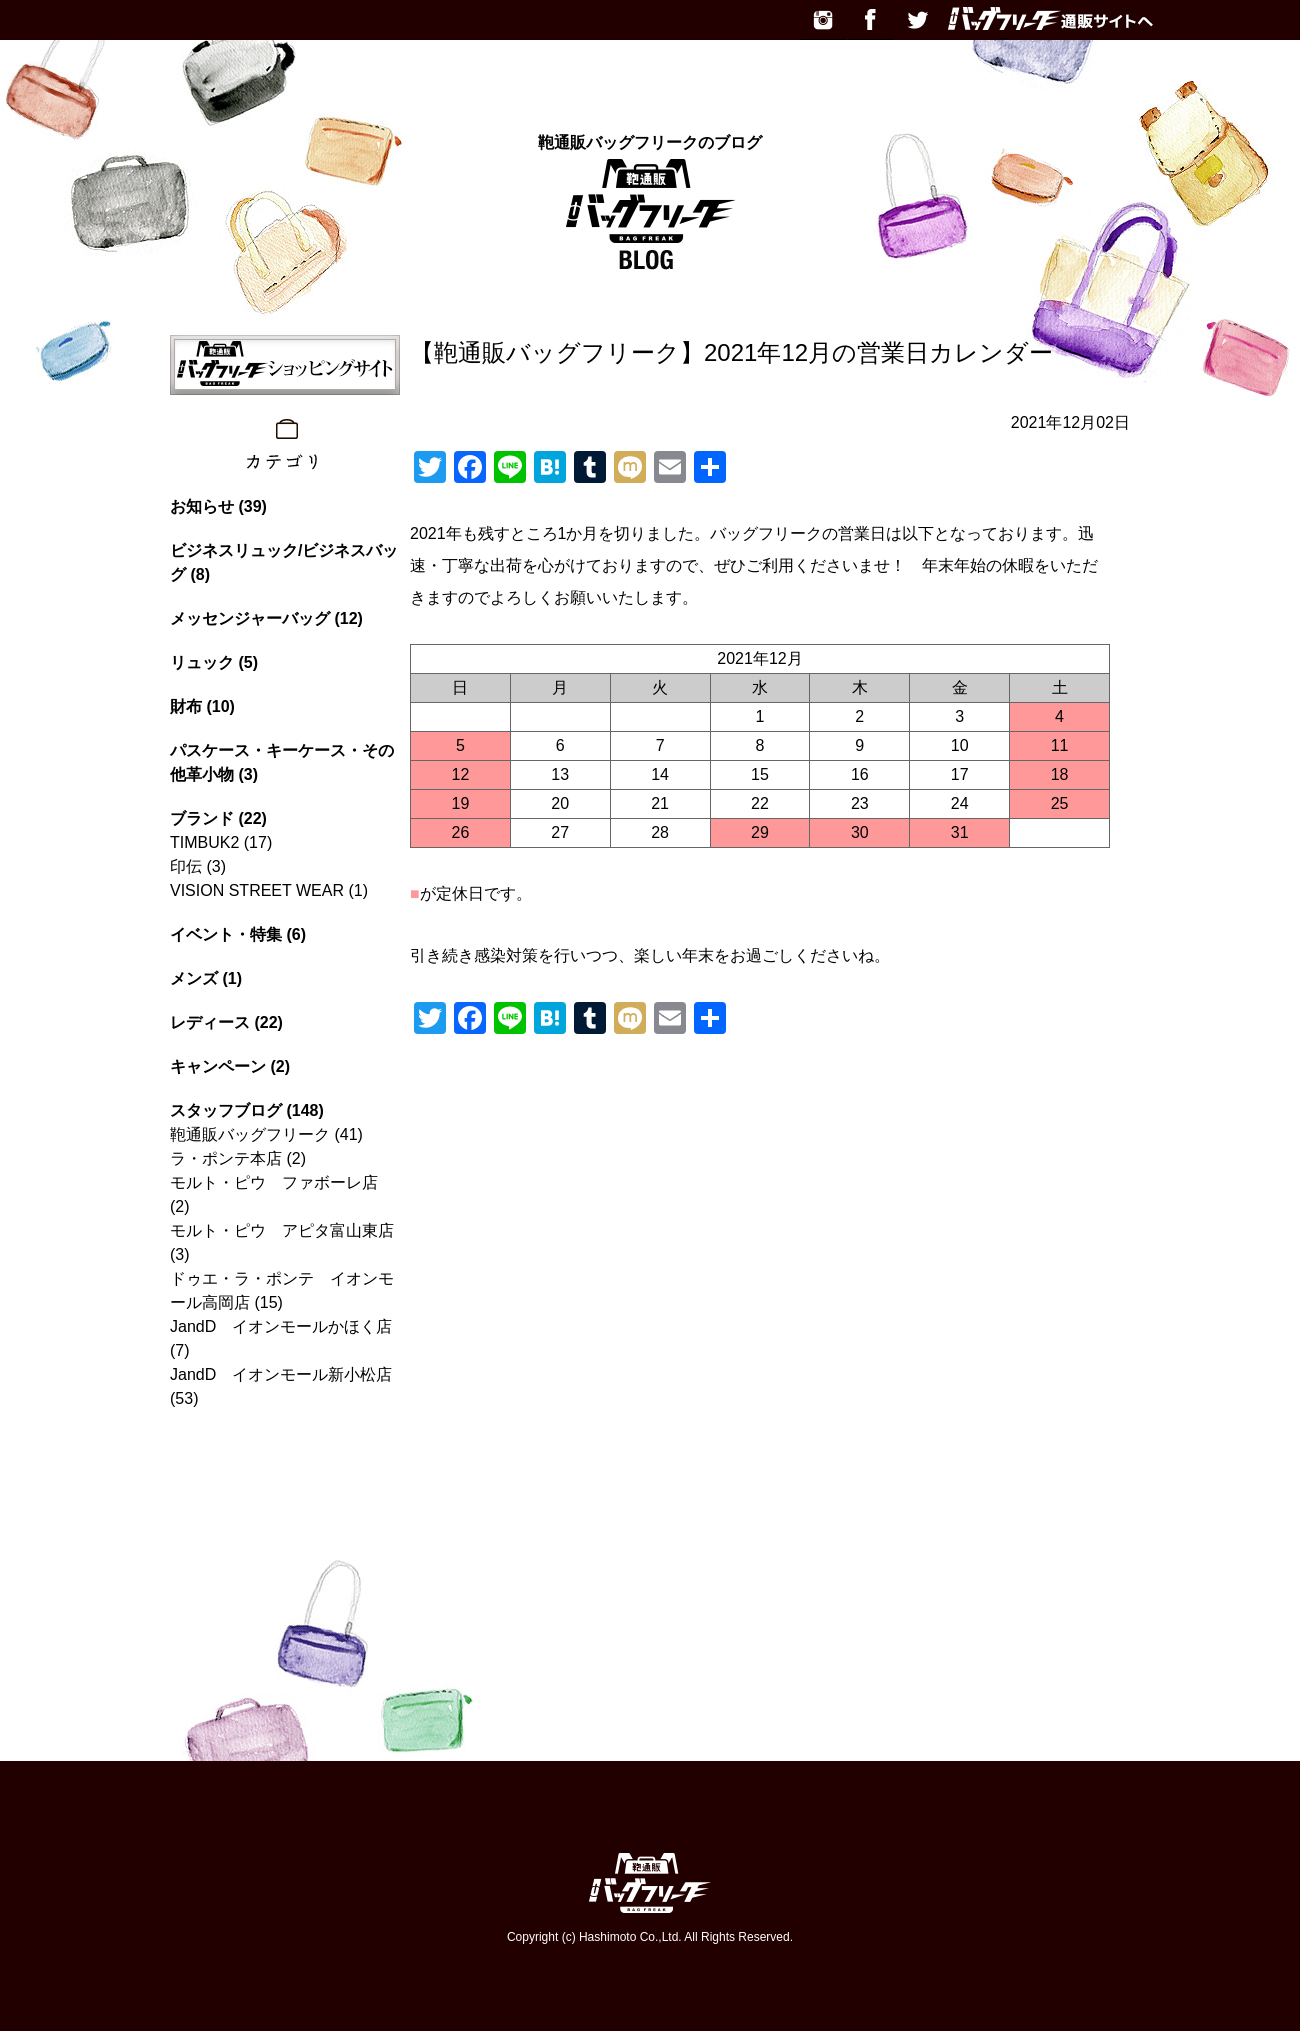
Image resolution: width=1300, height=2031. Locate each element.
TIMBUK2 (204, 842)
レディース (210, 1022)
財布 (186, 706)
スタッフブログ (226, 1110)
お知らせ (202, 506)
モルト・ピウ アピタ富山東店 (282, 1230)
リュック (202, 662)
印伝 (186, 866)
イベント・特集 (226, 934)
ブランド (202, 818)
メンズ (194, 978)
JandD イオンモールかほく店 (281, 1326)
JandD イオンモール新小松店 (281, 1374)
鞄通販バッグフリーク (250, 1134)
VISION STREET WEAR (257, 890)
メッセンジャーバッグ (250, 618)
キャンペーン (218, 1066)
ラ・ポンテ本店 (226, 1158)
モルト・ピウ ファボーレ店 (274, 1182)
